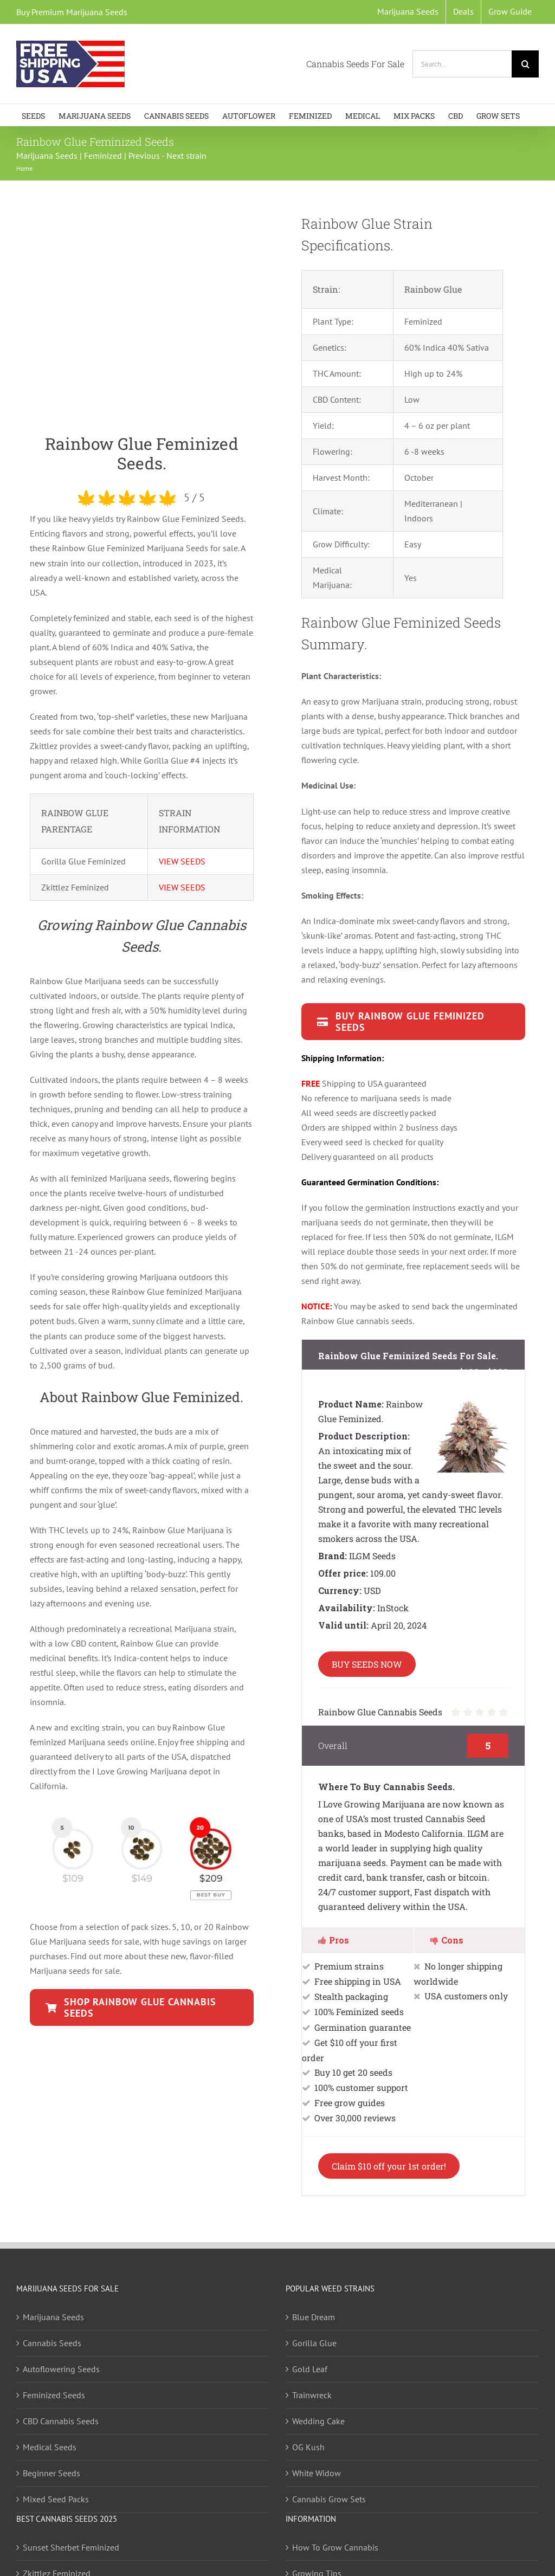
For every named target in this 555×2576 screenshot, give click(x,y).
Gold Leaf (309, 2369)
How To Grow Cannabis (335, 2547)
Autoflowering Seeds (61, 2369)
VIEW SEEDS (182, 861)
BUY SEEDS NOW (367, 1664)
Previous (144, 155)
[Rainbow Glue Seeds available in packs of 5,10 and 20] (413, 1021)
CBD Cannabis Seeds (61, 2421)
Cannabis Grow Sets (329, 2499)
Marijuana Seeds (47, 155)
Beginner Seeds (51, 2473)
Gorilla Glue (314, 2343)
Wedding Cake (318, 2421)
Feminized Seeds (54, 2395)
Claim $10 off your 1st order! (389, 2166)
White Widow (316, 2473)
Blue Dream (313, 2317)
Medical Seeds (49, 2447)
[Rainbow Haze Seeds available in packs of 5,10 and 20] (142, 2007)
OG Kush (308, 2447)
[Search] (525, 64)
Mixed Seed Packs (56, 2499)
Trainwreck (312, 2395)
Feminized (103, 155)
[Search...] (462, 64)
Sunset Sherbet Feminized (71, 2547)
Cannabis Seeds (52, 2343)
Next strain (186, 155)
